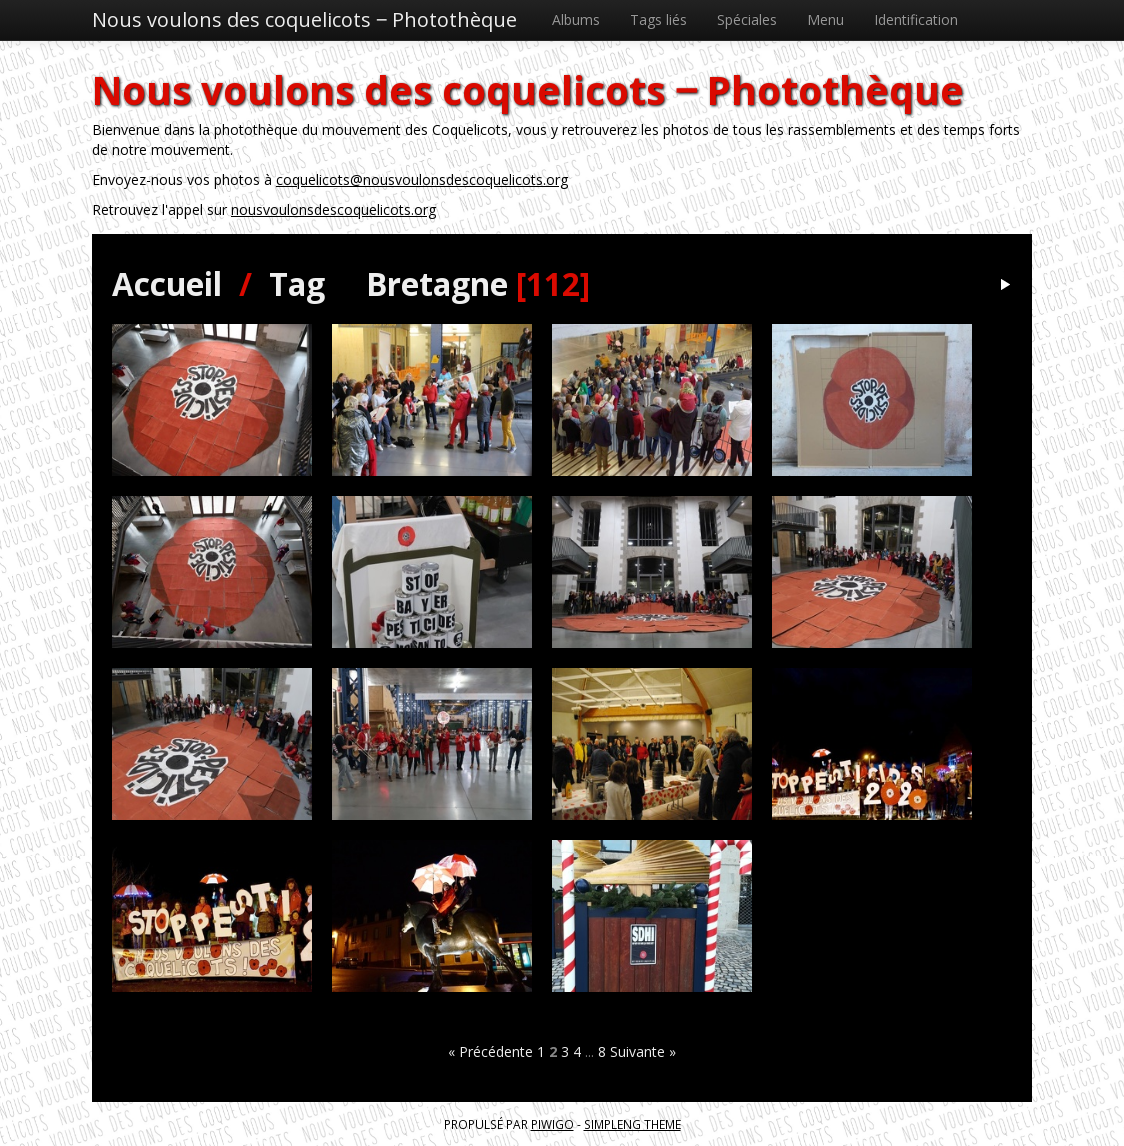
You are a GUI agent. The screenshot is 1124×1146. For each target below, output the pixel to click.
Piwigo (552, 1124)
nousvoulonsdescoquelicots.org (333, 209)
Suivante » (643, 1051)
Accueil (167, 283)
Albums (576, 19)
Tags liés (658, 19)
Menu (825, 19)
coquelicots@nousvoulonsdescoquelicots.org (422, 179)
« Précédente (490, 1051)
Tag (297, 283)
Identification (916, 19)
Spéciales (747, 19)
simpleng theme (632, 1124)
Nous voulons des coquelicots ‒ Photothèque (304, 19)
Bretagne (437, 283)
